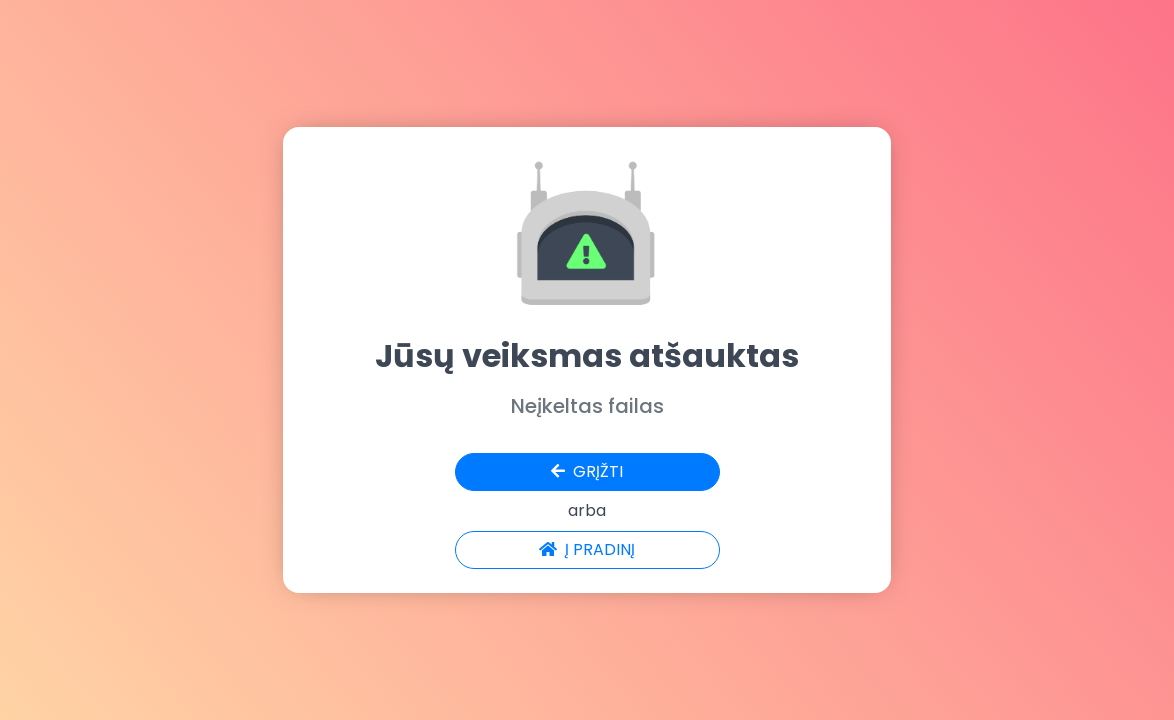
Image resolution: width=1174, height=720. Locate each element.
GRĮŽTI (587, 471)
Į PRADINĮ (587, 549)
